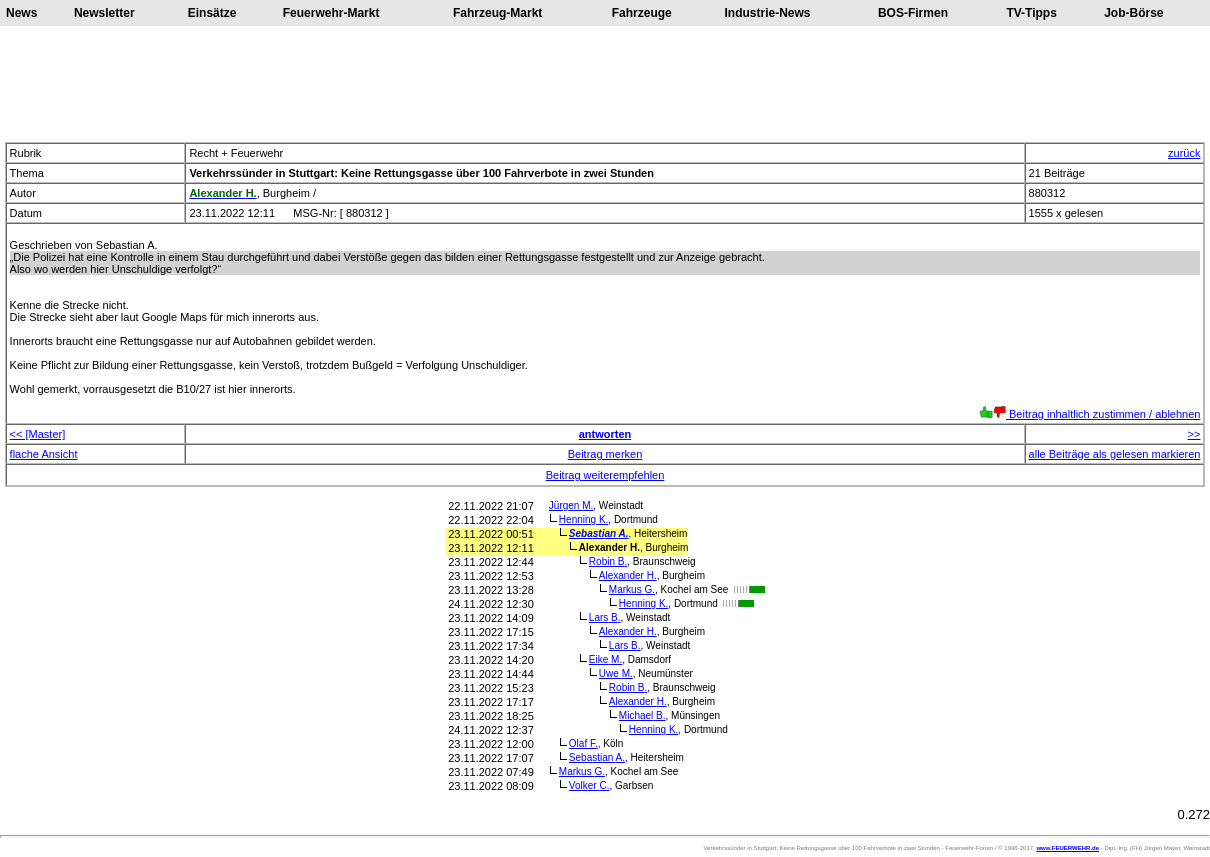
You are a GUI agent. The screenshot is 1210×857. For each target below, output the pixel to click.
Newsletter (104, 13)
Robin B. (608, 561)
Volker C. (589, 785)
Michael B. (642, 715)
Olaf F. (583, 743)
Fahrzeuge (642, 13)
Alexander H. (628, 575)
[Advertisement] (605, 84)
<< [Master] (38, 434)
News (21, 13)
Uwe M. (616, 673)
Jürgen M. (571, 505)
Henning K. (584, 519)
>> (1194, 434)
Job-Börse (1133, 13)
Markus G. (632, 589)
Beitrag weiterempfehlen (605, 475)
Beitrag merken (605, 454)
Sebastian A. (599, 533)
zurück (1184, 153)
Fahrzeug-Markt (497, 13)
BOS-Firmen (913, 13)
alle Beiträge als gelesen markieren (1115, 454)
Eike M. (605, 659)
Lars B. (605, 617)
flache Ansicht (44, 454)
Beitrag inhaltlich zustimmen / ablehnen (1089, 414)
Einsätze (212, 13)
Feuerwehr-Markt (331, 13)
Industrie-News (767, 13)
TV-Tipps (1031, 13)
